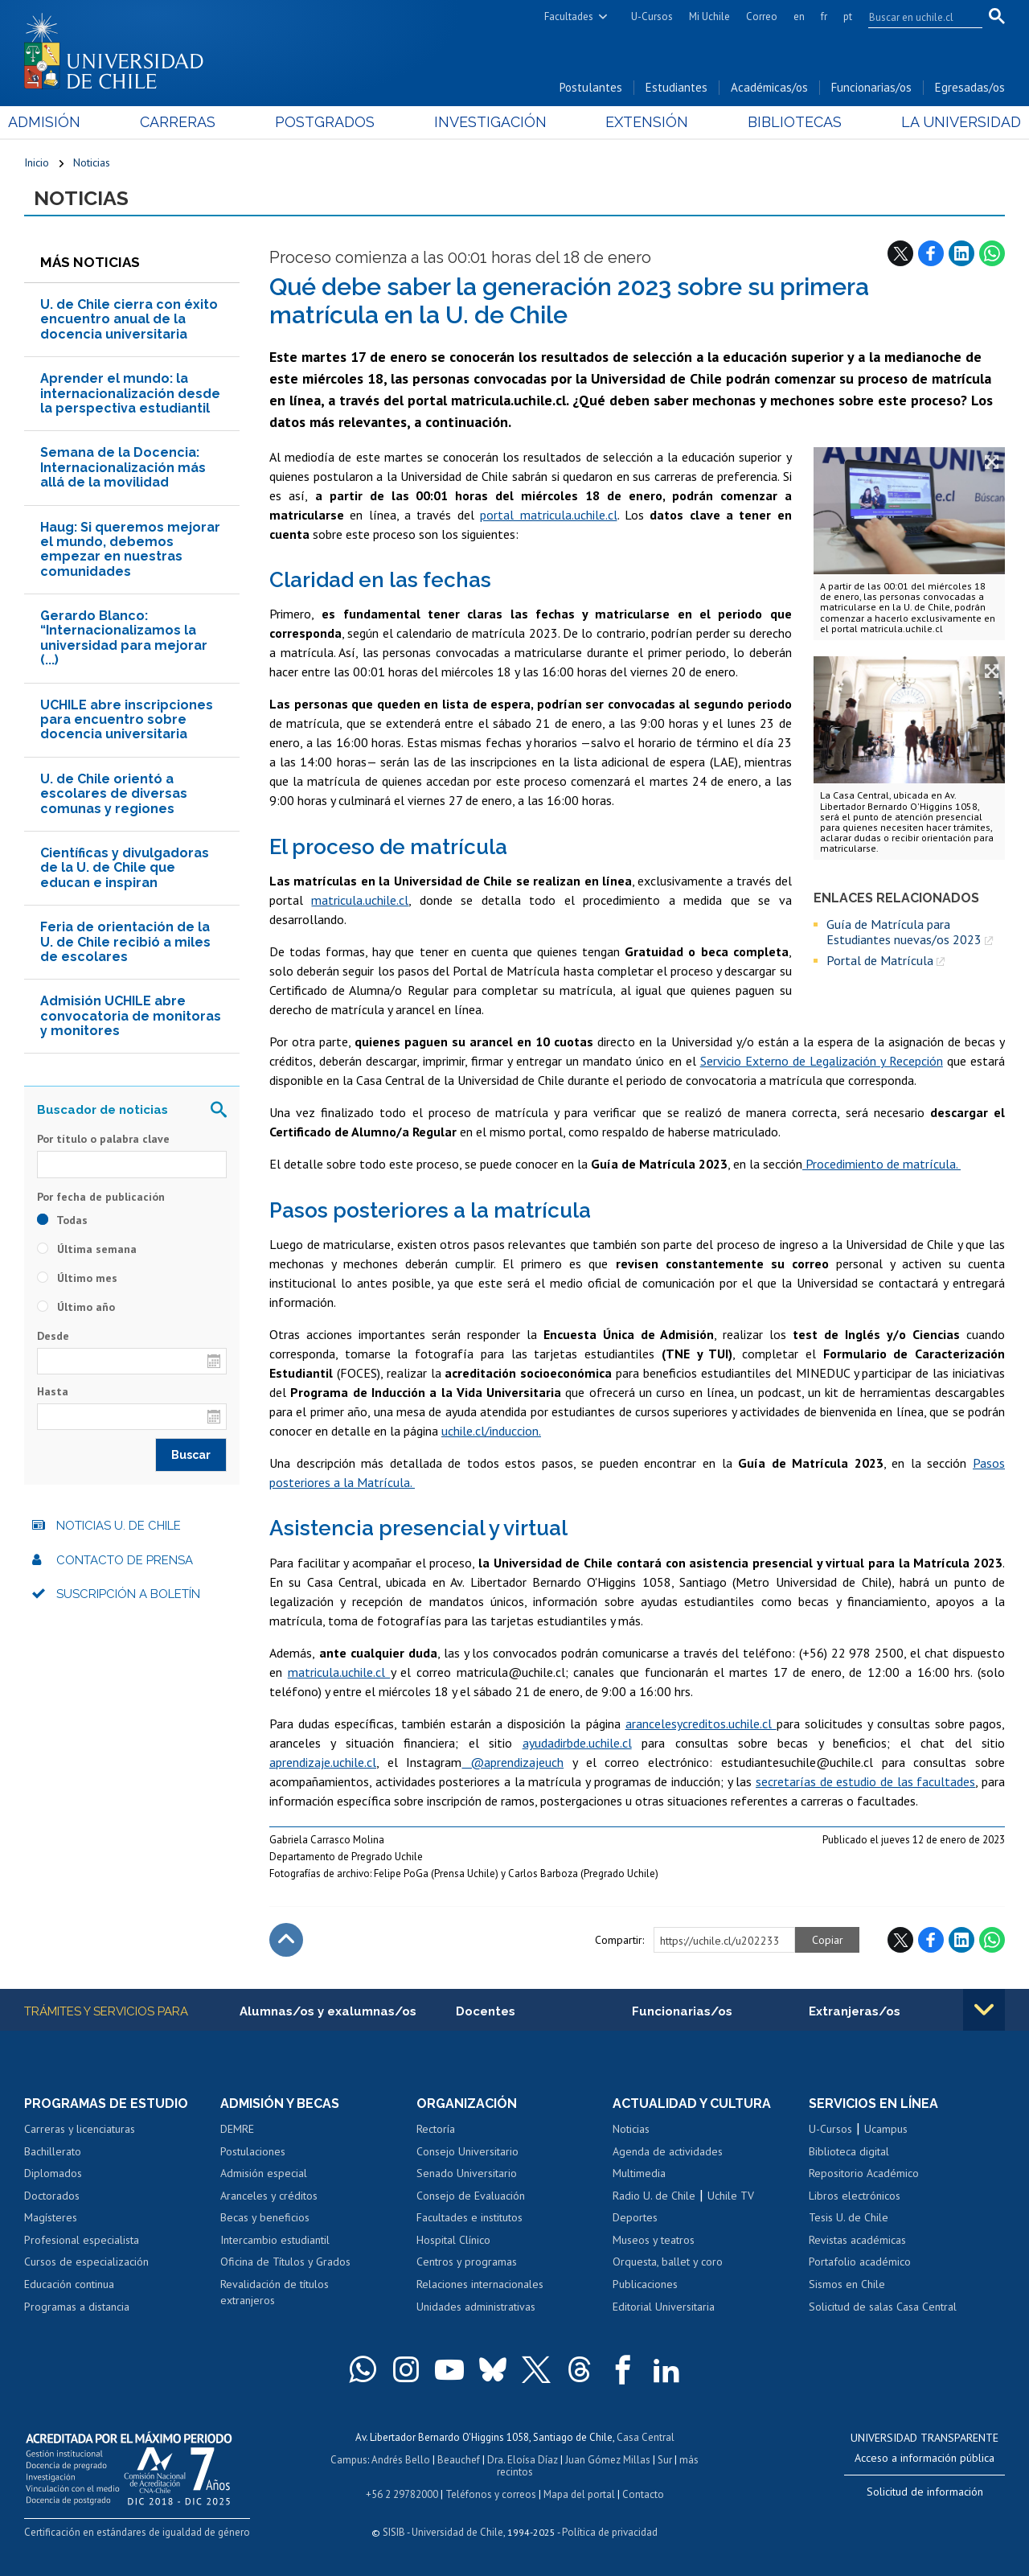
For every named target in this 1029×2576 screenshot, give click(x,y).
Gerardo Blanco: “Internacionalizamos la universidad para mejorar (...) (123, 638)
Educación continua (69, 2284)
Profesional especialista (81, 2240)
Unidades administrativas (475, 2306)
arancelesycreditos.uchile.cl (701, 1723)
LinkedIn (961, 253)
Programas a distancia (76, 2306)
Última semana (87, 1249)
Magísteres (50, 2217)
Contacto (643, 2494)
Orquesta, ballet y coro (668, 2261)
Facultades (568, 16)
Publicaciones (645, 2284)
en (799, 16)
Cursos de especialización (86, 2261)
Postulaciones (252, 2151)
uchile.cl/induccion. (491, 1431)
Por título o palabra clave (103, 1139)
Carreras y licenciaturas (79, 2129)
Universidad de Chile (457, 2532)
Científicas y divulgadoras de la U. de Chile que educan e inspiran (124, 867)
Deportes (635, 2217)
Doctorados (52, 2195)
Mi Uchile (709, 16)
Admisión (60, 121)
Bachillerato (52, 2151)
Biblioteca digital (849, 2151)
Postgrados (329, 121)
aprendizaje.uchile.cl (322, 1762)
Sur (665, 2460)
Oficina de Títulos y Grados (285, 2261)
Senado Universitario (466, 2173)
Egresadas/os (970, 87)
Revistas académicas (857, 2240)
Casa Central (645, 2437)
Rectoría (435, 2129)
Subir (286, 1940)
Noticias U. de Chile (118, 1525)
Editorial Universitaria (664, 2306)
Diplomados (53, 2173)
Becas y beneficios (265, 2217)
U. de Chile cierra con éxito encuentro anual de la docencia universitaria (129, 319)
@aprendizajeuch (512, 1762)
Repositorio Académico (864, 2173)
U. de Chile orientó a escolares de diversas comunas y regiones (113, 793)
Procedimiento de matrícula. (881, 1164)
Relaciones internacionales (479, 2284)
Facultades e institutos (469, 2217)
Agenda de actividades (668, 2151)
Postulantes (591, 87)
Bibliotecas (784, 121)
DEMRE (237, 2129)
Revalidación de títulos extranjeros (274, 2292)
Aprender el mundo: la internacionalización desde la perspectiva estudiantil (130, 393)
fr (824, 16)
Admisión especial (263, 2173)
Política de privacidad (610, 2532)
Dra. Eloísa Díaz (522, 2460)
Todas (62, 1220)
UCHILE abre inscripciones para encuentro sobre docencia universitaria (126, 719)
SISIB (394, 2532)
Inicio (36, 162)
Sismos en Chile (847, 2284)
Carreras (188, 121)
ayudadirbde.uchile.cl (577, 1743)
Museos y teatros (654, 2240)
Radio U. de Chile (654, 2195)
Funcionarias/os (871, 87)
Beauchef (458, 2460)
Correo (761, 16)
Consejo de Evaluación (470, 2195)
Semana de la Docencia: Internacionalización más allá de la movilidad (123, 467)
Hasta (52, 1391)
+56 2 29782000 (402, 2494)
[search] (915, 17)
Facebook (930, 253)
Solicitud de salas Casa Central (883, 2306)
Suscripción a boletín (128, 1594)
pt (847, 16)
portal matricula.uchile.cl (548, 515)
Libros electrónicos (854, 2195)
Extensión (642, 121)
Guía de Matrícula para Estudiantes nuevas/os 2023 (904, 932)
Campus (348, 2460)
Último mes (77, 1278)
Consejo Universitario (467, 2151)
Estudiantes (676, 87)
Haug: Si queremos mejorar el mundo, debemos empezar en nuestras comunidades (130, 549)
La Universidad (945, 121)
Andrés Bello (400, 2460)
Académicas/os (769, 87)
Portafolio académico (860, 2261)
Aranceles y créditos (269, 2195)
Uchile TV (730, 2195)
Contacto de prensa (124, 1560)
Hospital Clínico (453, 2240)
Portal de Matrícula (879, 960)
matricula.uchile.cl (359, 900)
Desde (53, 1336)
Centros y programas (466, 2261)
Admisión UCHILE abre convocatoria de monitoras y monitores (130, 1015)
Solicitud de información (925, 2491)
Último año (76, 1307)
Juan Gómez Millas (607, 2460)
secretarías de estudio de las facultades (865, 1781)
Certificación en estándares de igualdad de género (137, 2532)
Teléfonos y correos (490, 2494)
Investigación (489, 121)
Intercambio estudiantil (275, 2240)
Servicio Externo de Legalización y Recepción (821, 1061)
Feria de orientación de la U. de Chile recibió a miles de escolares (125, 941)
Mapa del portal (579, 2494)
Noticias (91, 162)
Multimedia (639, 2173)
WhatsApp (992, 253)
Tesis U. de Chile (848, 2217)
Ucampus (886, 2129)
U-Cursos (652, 16)
